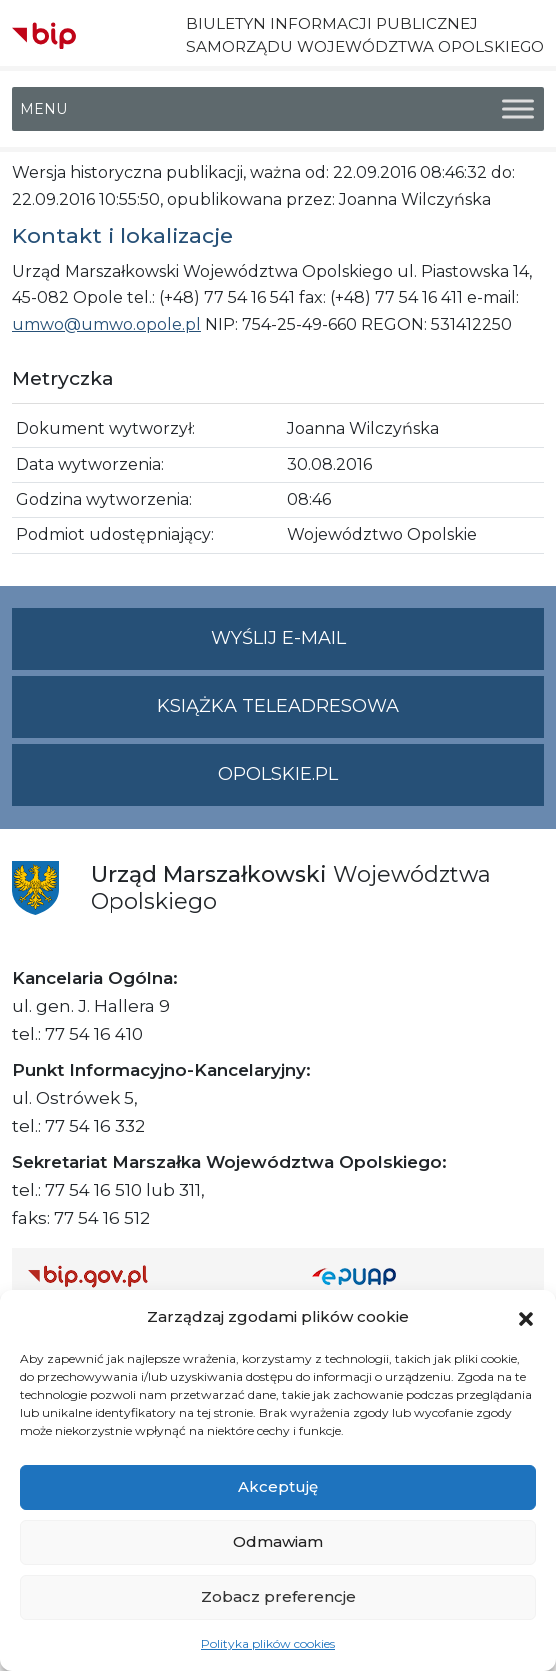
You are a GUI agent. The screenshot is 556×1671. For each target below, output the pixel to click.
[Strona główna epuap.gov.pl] (420, 1275)
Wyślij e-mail (378, 646)
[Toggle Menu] (518, 109)
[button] (526, 1317)
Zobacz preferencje (278, 1596)
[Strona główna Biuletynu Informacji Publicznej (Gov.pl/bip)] (154, 1275)
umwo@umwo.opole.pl (106, 324)
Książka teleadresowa (278, 706)
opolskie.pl (278, 774)
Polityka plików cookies (268, 1643)
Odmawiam (278, 1541)
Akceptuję (278, 1486)
